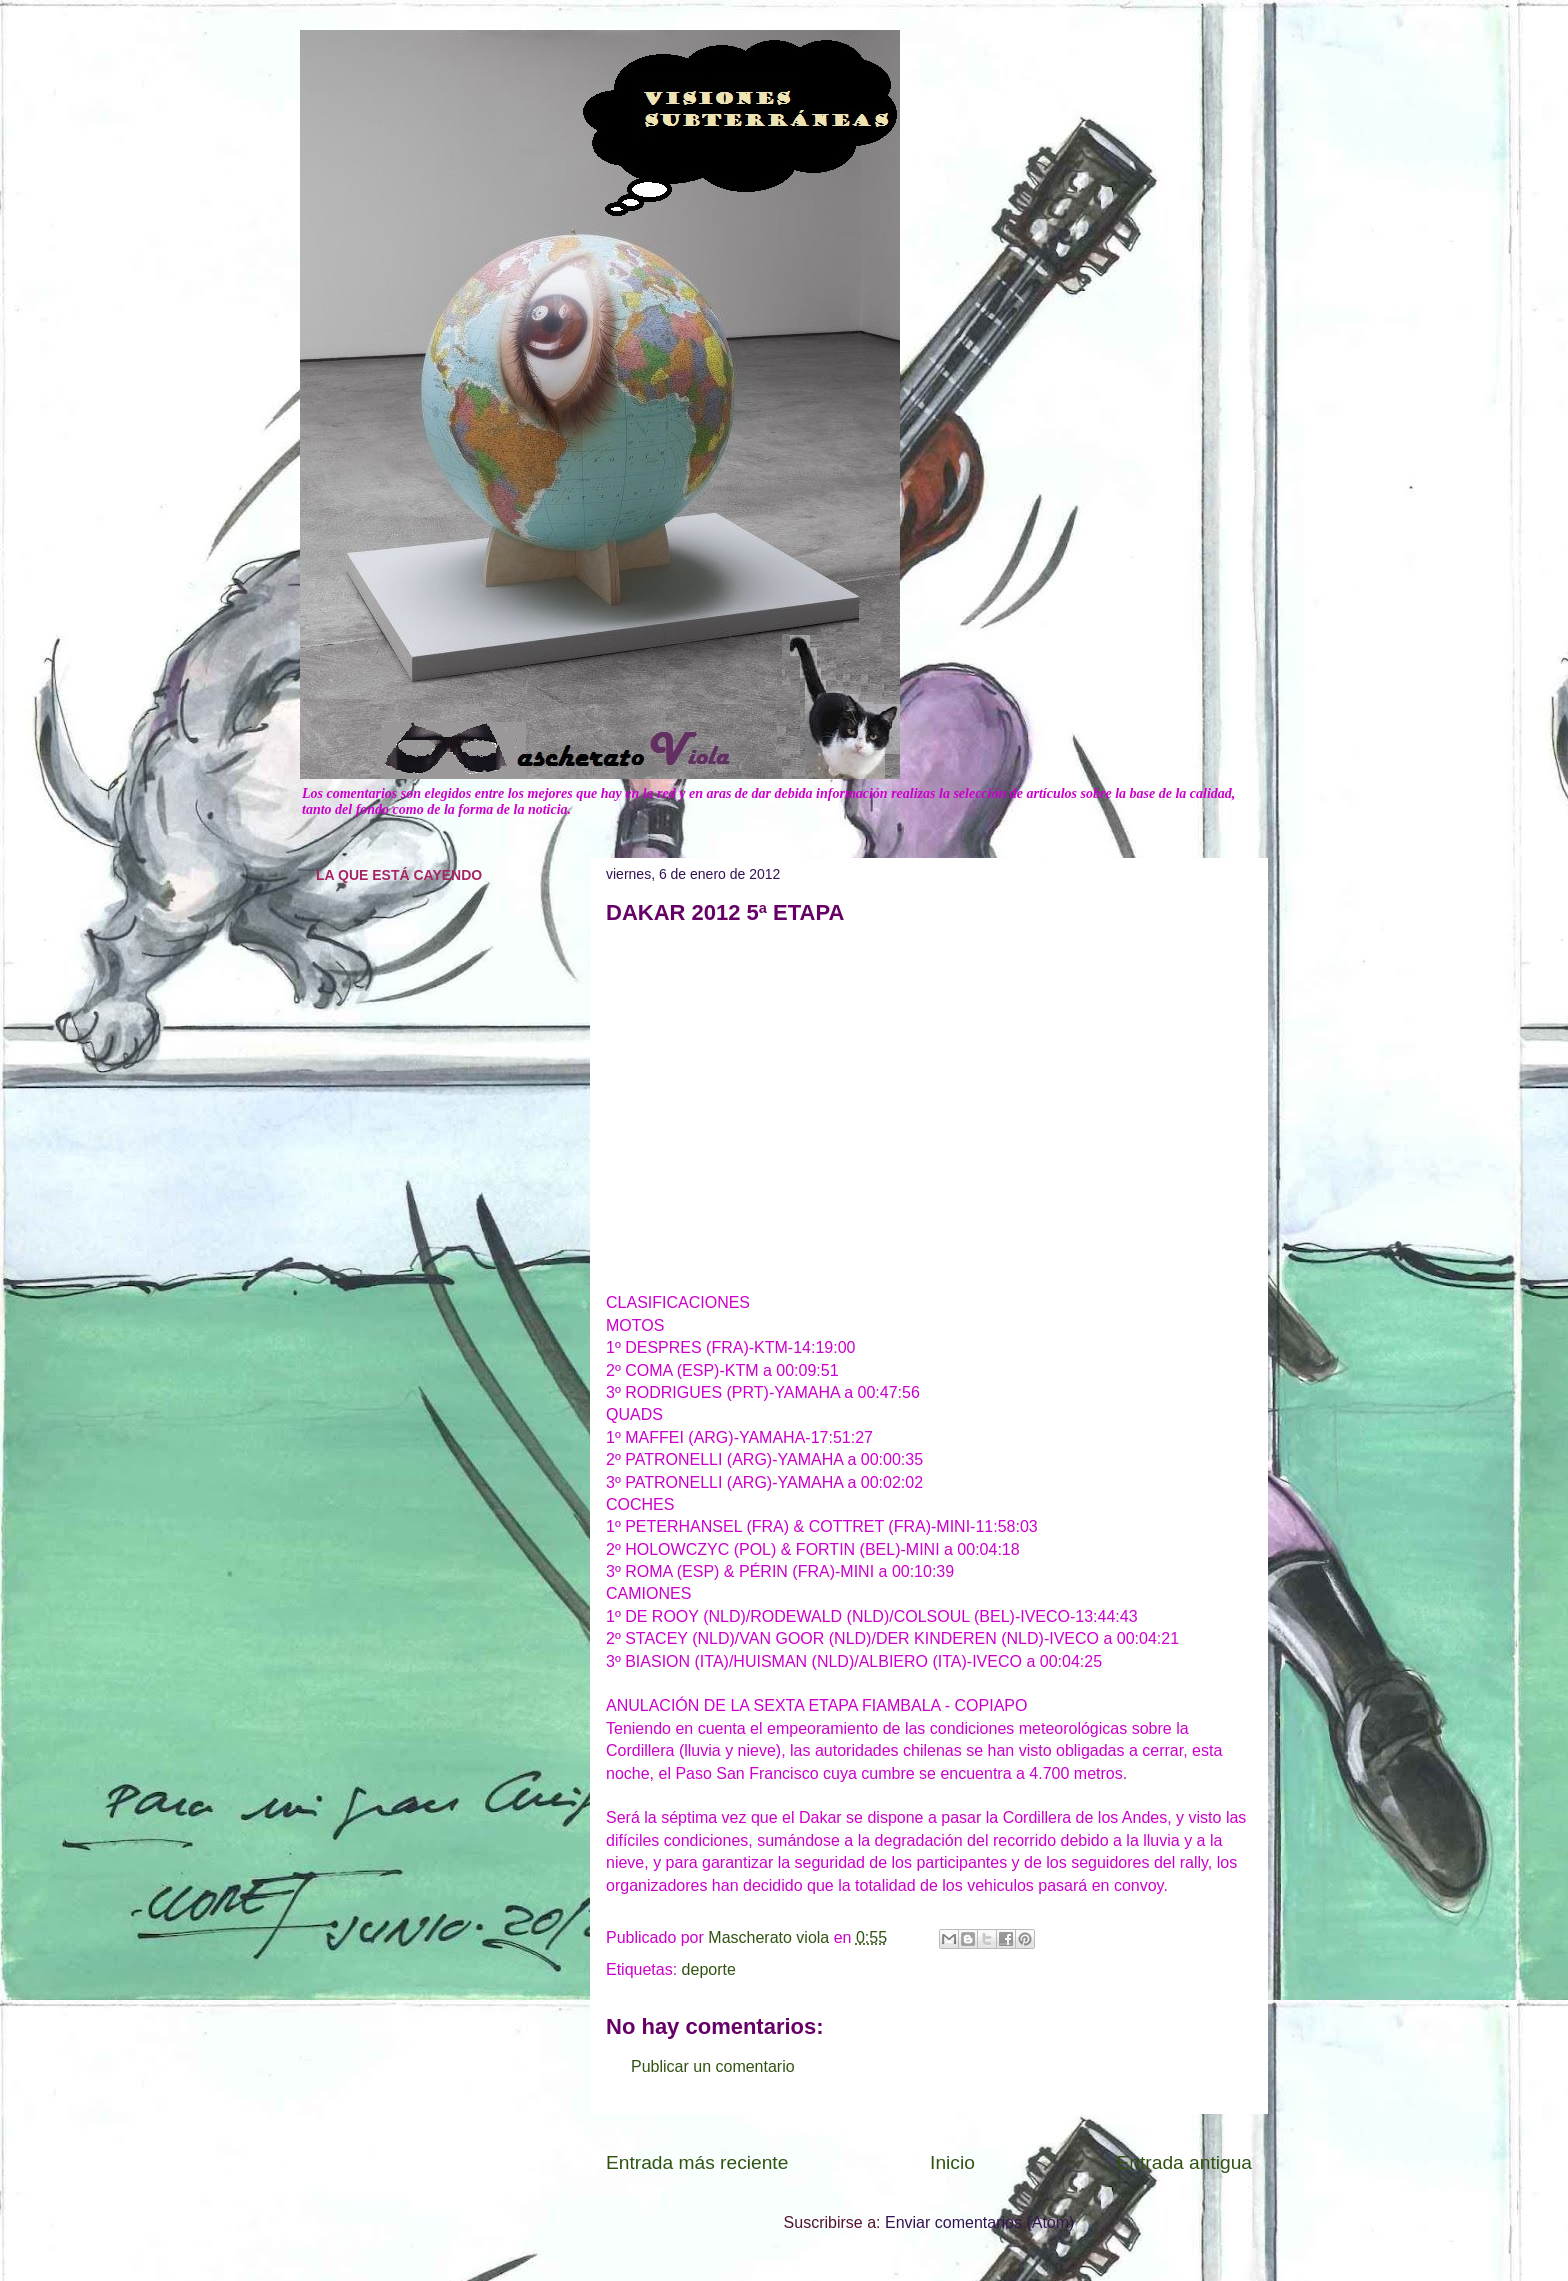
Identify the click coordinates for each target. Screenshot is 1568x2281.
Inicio (952, 2162)
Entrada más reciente (697, 2162)
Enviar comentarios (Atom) (979, 2222)
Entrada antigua (1184, 2162)
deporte (709, 1969)
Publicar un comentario (713, 2066)
